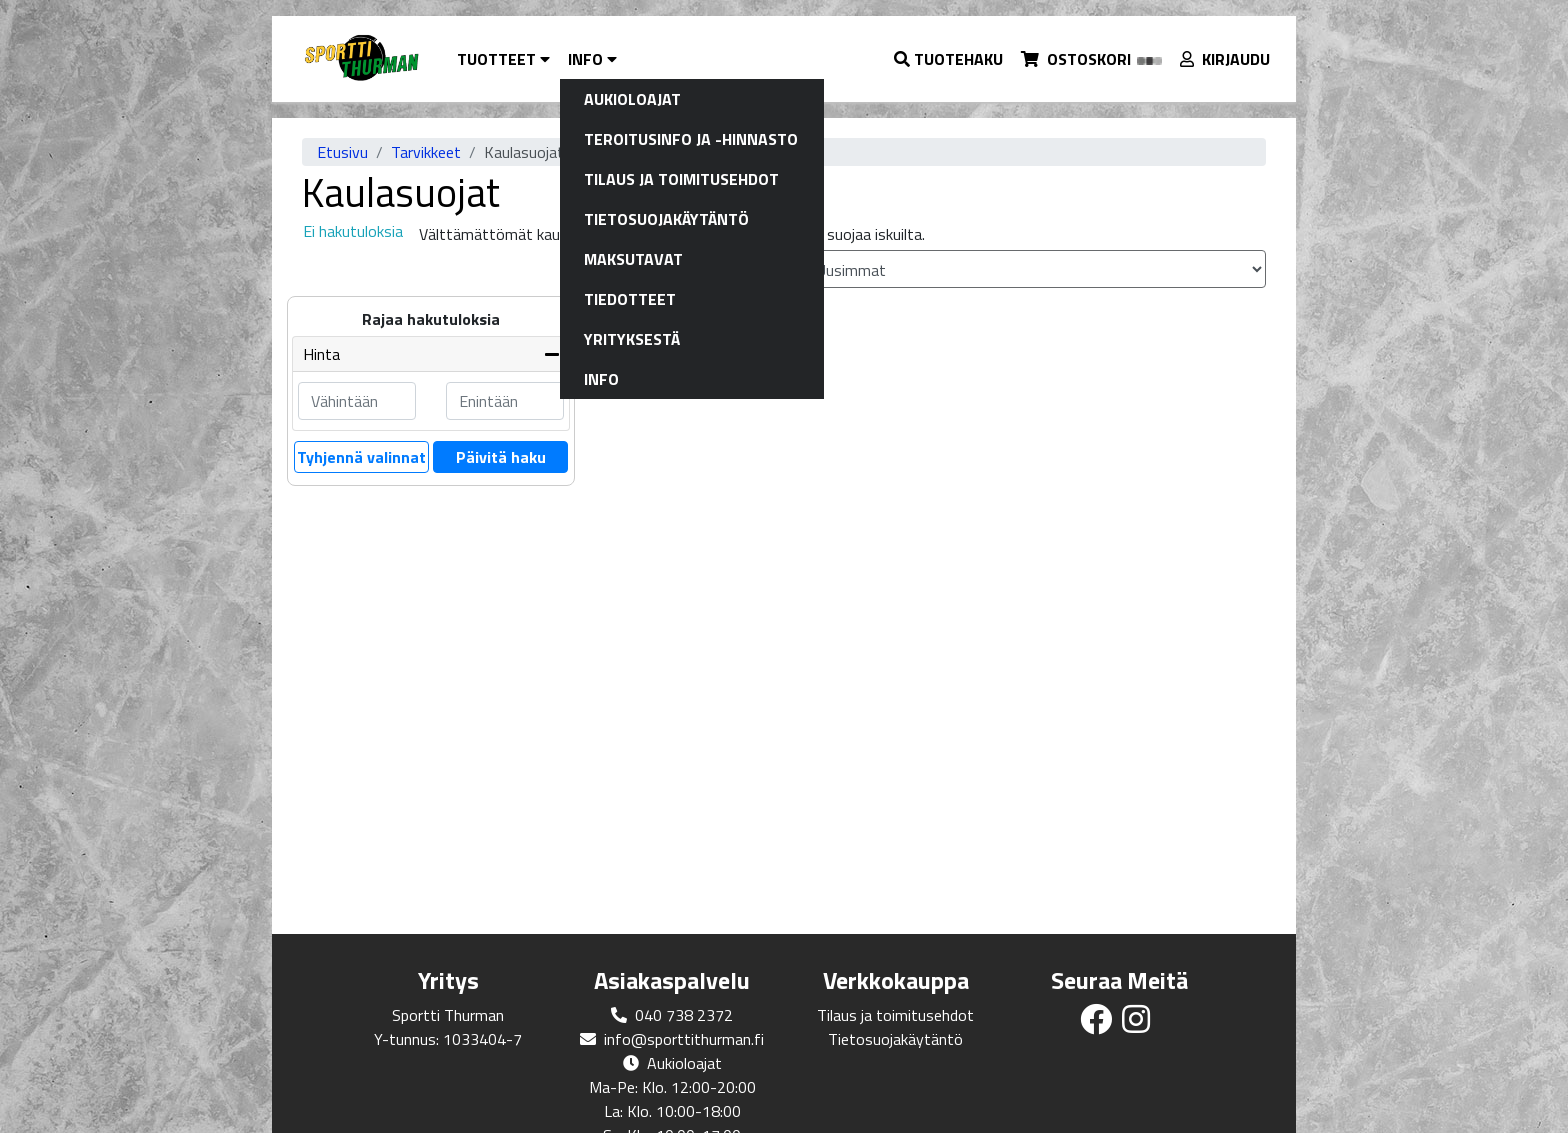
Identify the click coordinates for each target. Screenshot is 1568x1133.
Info (592, 59)
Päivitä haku (501, 457)
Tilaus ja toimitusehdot (895, 1015)
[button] (949, 59)
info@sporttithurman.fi (684, 1039)
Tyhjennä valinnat (361, 457)
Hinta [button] (321, 354)
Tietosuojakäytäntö (895, 1039)
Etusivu (342, 152)
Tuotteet (503, 59)
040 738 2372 (684, 1015)
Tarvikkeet (426, 152)
